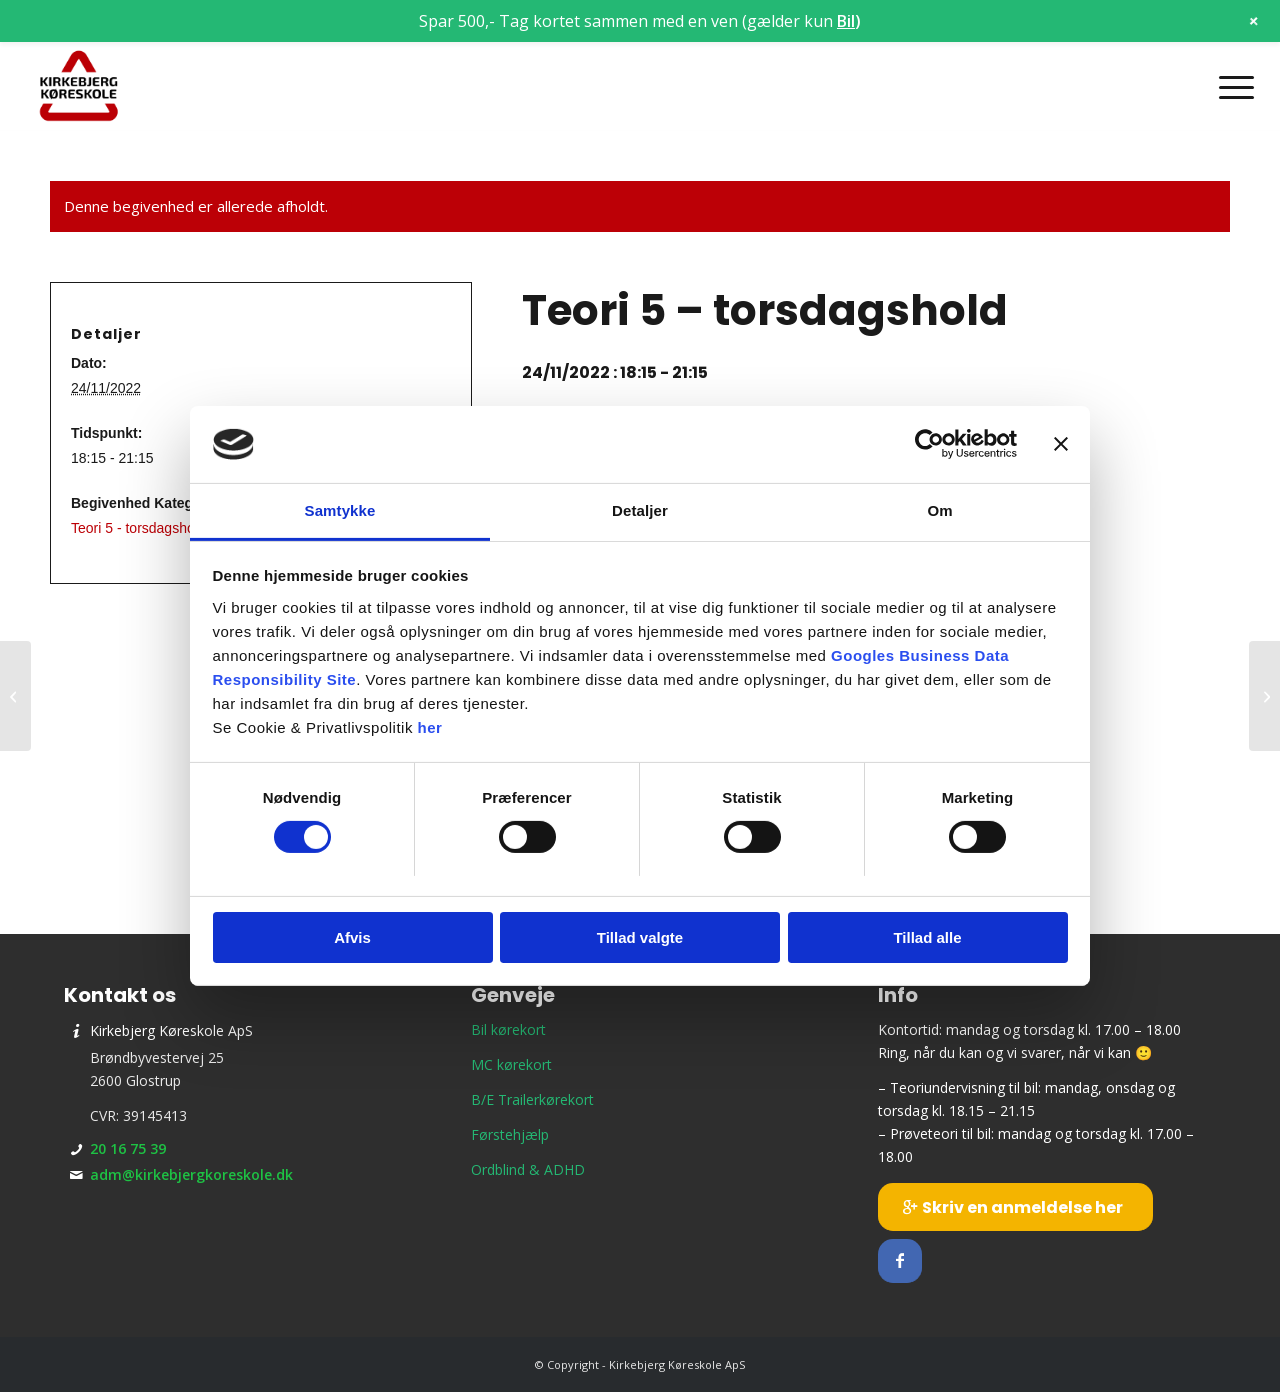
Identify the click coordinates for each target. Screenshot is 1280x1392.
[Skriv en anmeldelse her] (1015, 1207)
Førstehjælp (510, 1134)
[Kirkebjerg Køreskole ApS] (79, 87)
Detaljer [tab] (640, 510)
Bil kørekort (508, 1029)
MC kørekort (511, 1064)
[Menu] (1230, 87)
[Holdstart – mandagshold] (1264, 696)
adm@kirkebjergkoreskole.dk (191, 1174)
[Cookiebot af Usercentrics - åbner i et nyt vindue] (929, 444)
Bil (846, 21)
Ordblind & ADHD (528, 1169)
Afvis (352, 937)
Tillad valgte (640, 937)
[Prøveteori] (15, 696)
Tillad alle (927, 937)
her (430, 727)
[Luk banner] (1061, 444)
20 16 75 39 (128, 1148)
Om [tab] (939, 510)
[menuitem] (1230, 87)
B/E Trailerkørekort (532, 1099)
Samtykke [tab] (340, 510)
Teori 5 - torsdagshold (138, 528)
